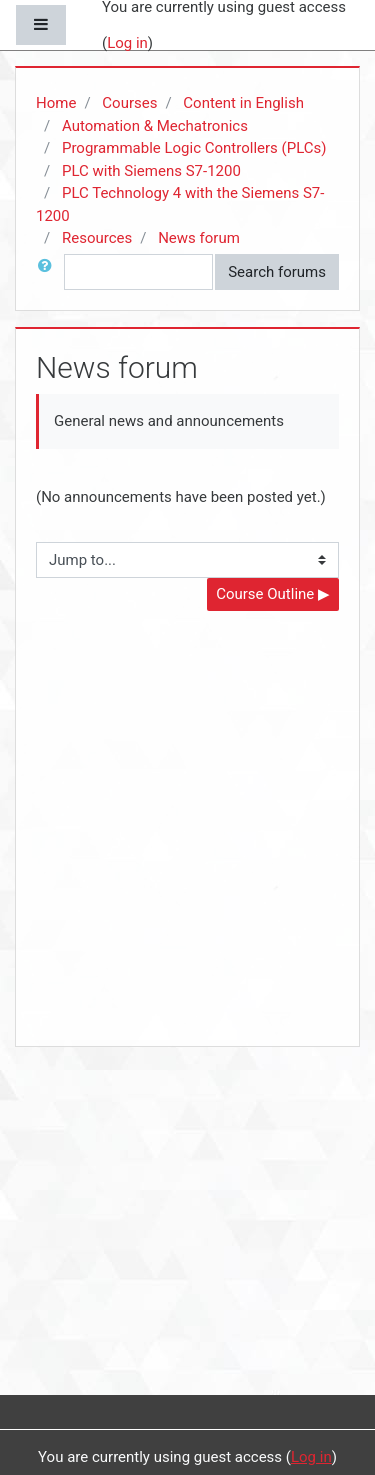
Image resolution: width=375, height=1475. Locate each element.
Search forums (277, 272)
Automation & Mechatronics (155, 126)
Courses (129, 103)
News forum (199, 238)
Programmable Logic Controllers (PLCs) (194, 148)
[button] (49, 272)
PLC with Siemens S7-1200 (151, 171)
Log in (127, 43)
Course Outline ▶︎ (273, 594)
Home (56, 103)
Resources (97, 238)
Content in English (243, 103)
